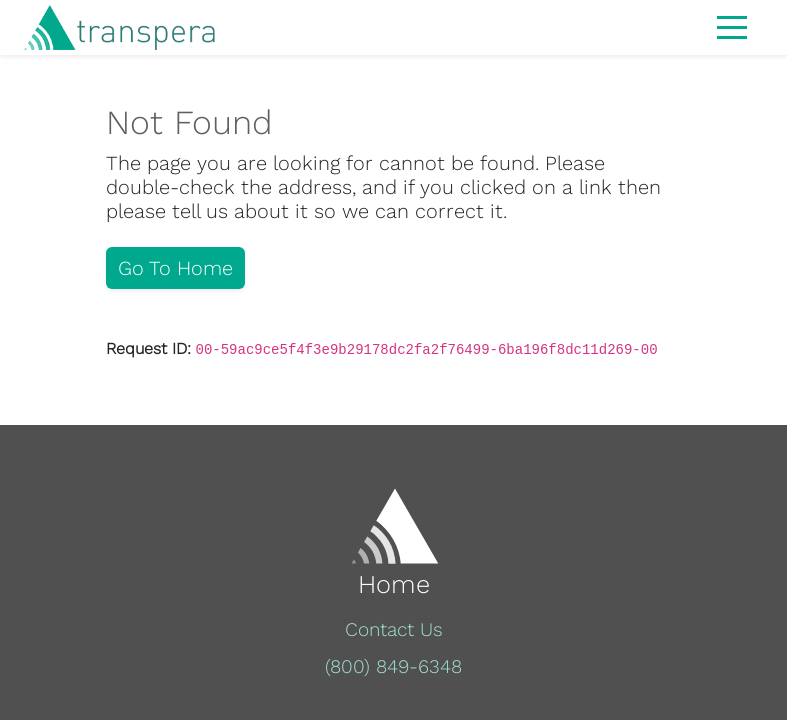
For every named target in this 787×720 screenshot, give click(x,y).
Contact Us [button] (394, 629)
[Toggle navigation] (732, 26)
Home (394, 584)
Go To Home (175, 268)
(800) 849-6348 (393, 666)
